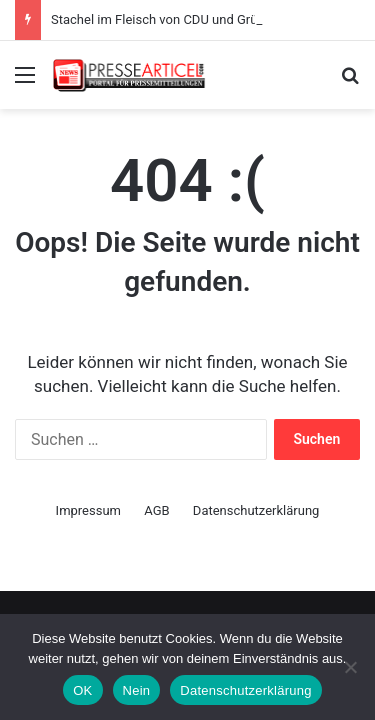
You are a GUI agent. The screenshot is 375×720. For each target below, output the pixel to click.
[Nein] (350, 667)
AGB (156, 510)
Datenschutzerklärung (256, 510)
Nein (137, 690)
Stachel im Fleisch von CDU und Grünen (165, 19)
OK (82, 690)
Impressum (88, 510)
